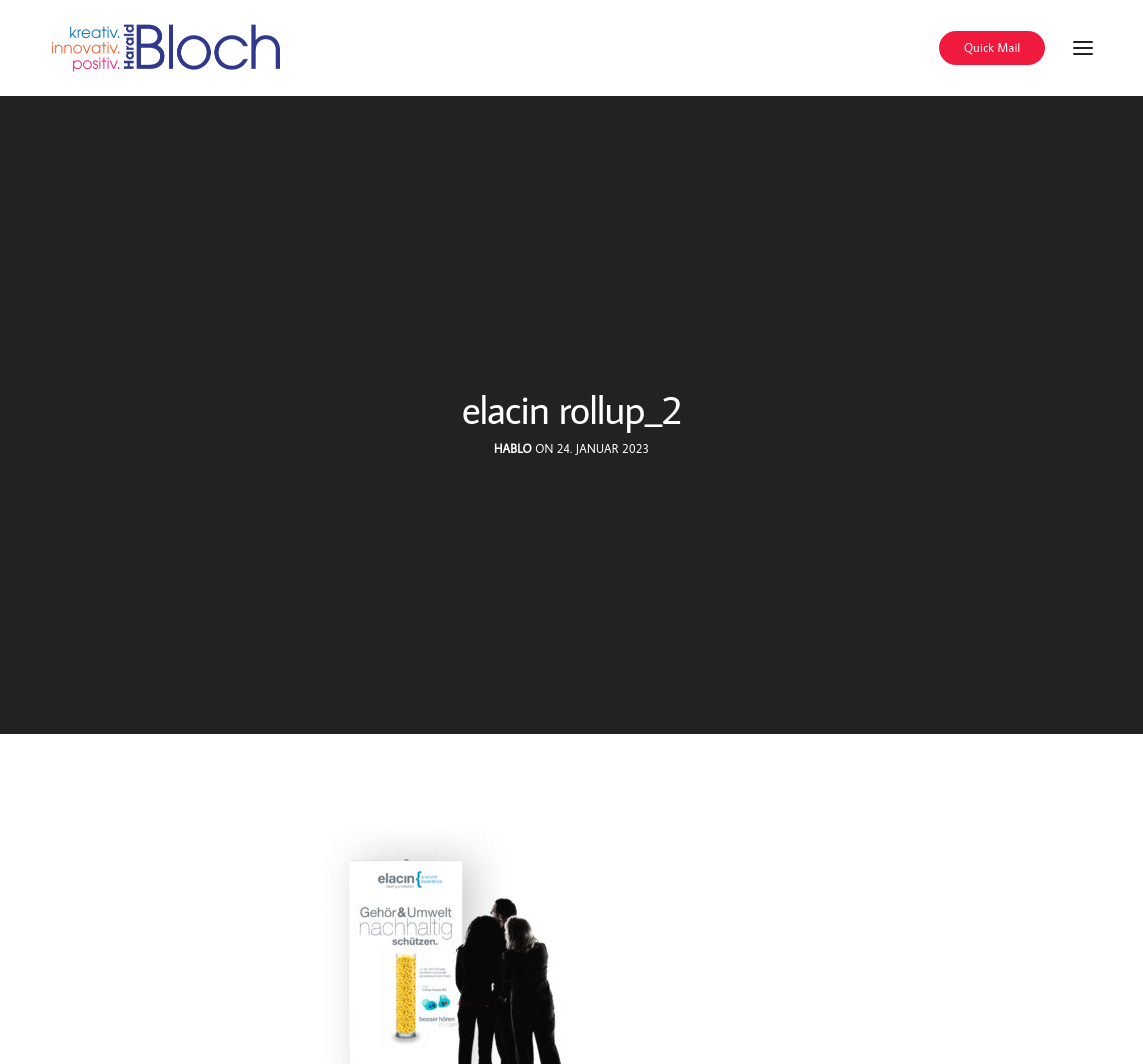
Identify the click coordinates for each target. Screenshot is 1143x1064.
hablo (513, 448)
